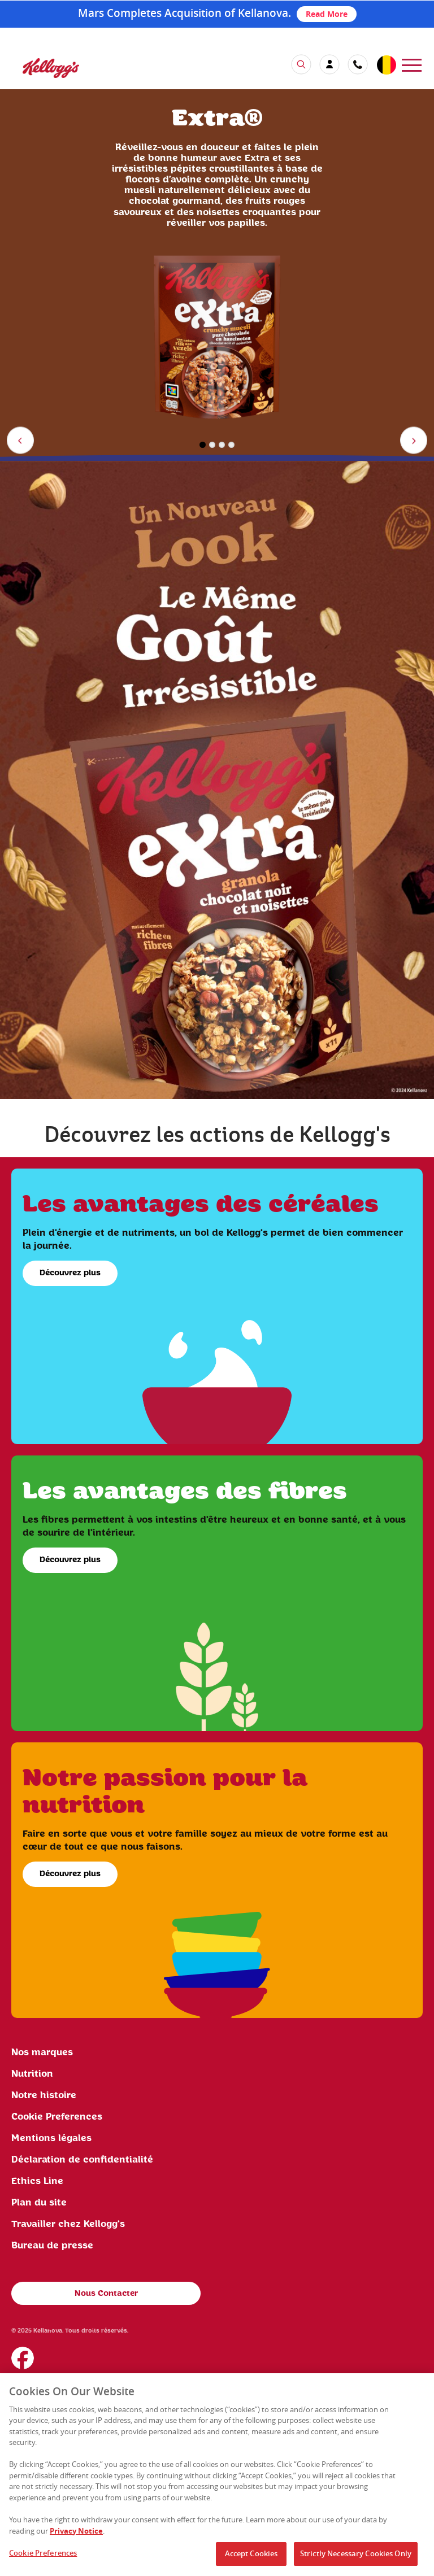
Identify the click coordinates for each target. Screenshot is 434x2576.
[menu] (412, 64)
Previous (22, 441)
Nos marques (42, 2052)
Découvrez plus (70, 1273)
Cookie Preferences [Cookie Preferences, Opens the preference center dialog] (43, 2557)
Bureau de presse (52, 2245)
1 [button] (202, 445)
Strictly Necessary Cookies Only (355, 2558)
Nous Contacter (106, 2294)
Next (415, 441)
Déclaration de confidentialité (82, 2159)
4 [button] (231, 445)
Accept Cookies (251, 2558)
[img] (217, 780)
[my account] (329, 64)
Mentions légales (51, 2138)
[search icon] (301, 64)
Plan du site (39, 2202)
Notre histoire (43, 2095)
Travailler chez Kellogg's (68, 2224)
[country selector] (386, 65)
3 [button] (222, 445)
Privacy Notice (76, 2535)
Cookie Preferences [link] (56, 2116)
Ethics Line (37, 2181)
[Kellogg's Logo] (39, 74)
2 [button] (212, 445)
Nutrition (32, 2073)
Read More (327, 13)
